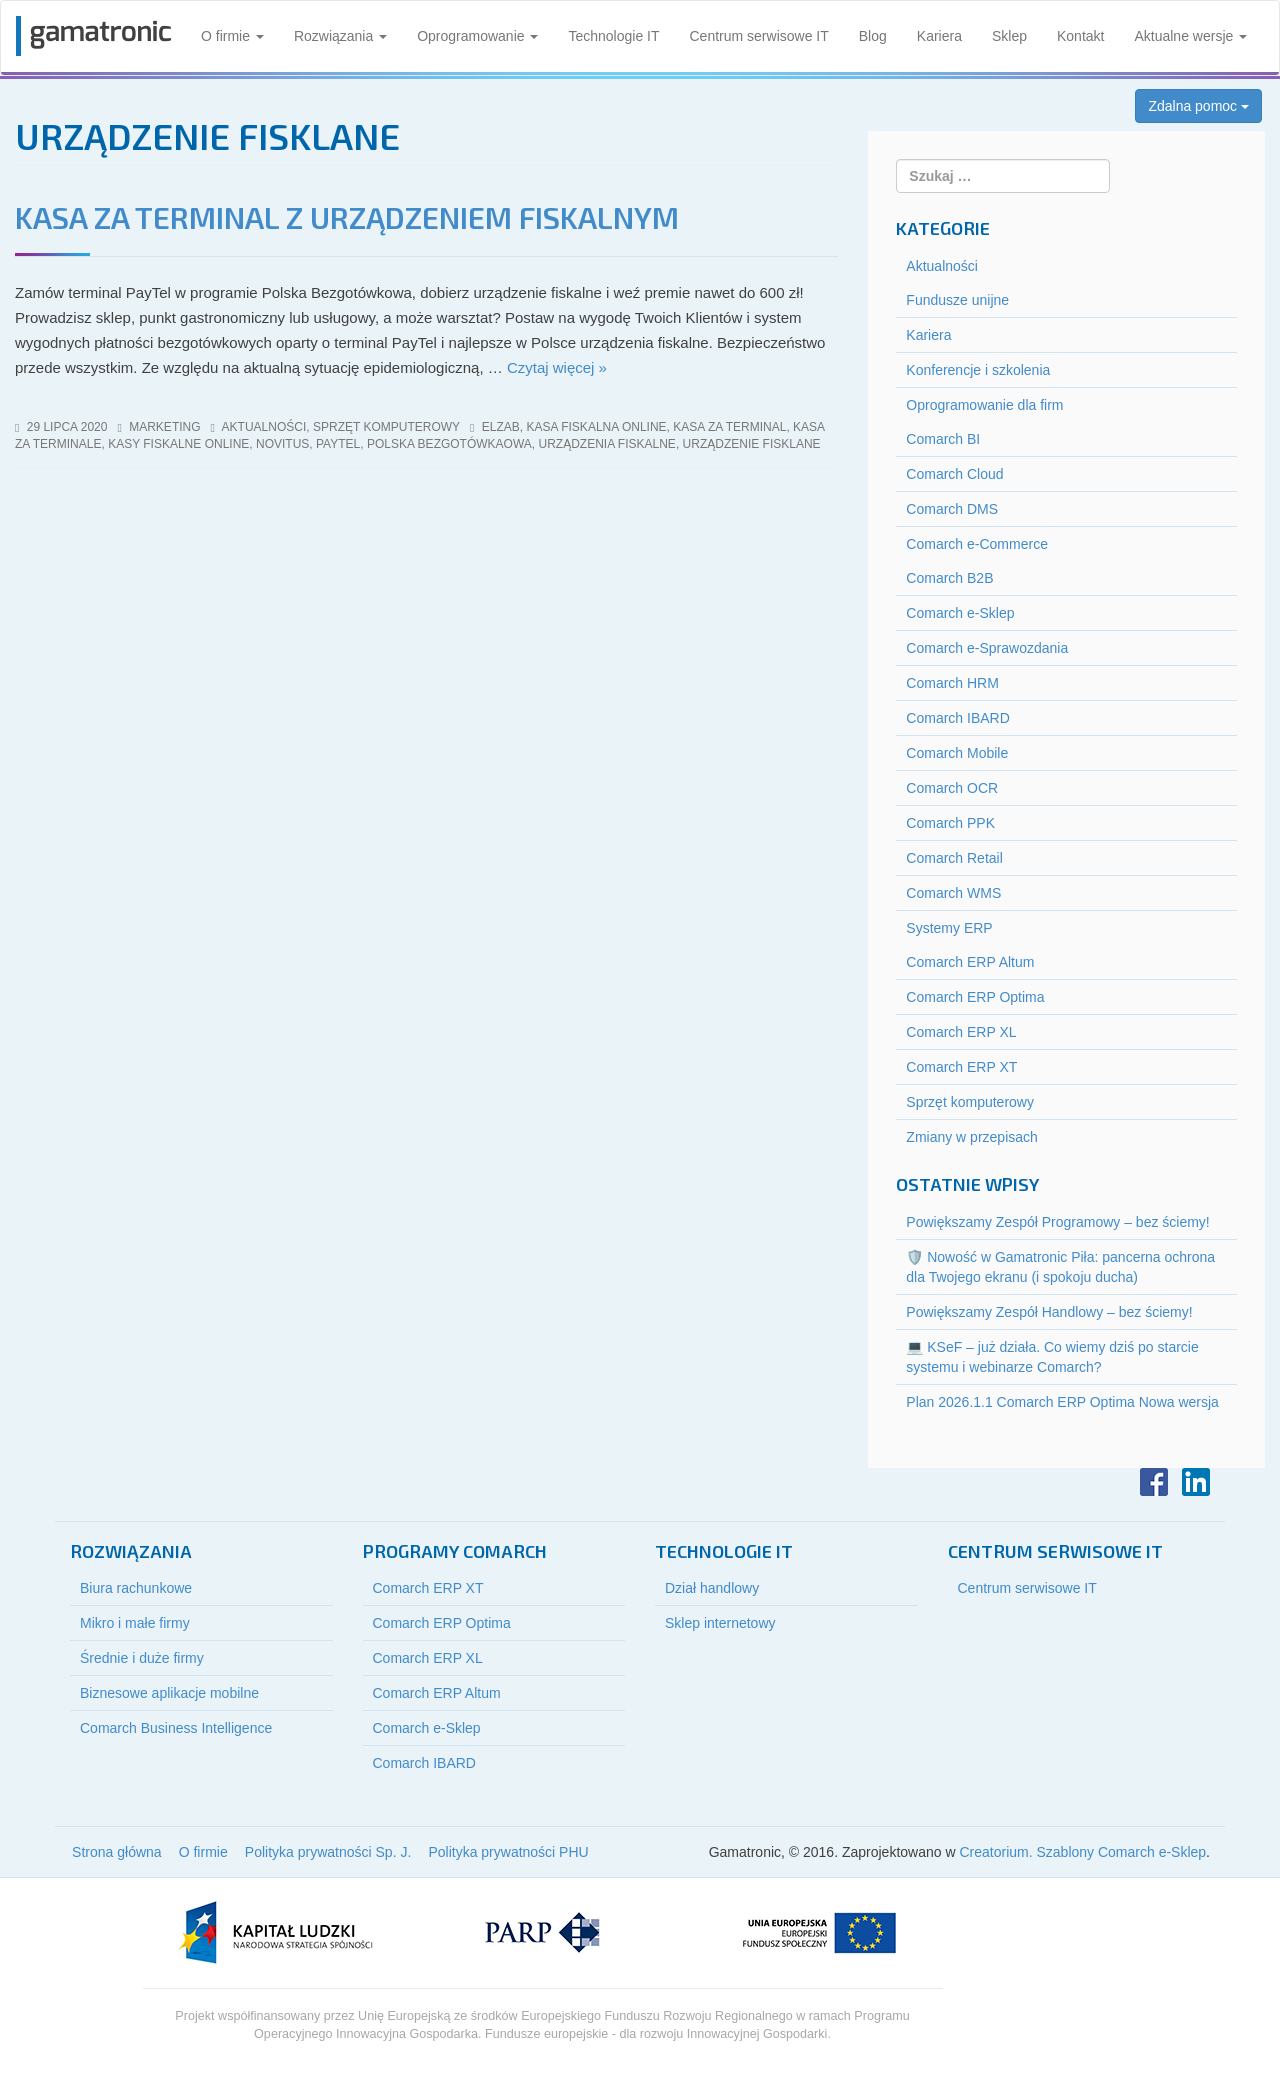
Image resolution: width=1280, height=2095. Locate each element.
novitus (282, 444)
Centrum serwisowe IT (759, 36)
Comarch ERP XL (961, 1032)
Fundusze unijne (957, 300)
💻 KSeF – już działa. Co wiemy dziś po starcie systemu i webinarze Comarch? (1052, 1357)
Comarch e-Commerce (977, 544)
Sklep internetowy (720, 1623)
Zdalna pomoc (1198, 106)
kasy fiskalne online (178, 444)
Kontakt (1080, 36)
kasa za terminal (729, 427)
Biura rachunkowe (136, 1588)
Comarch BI (943, 439)
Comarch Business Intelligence (176, 1728)
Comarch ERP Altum (970, 962)
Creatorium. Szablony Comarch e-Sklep (1082, 1852)
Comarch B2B (949, 578)
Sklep (1009, 36)
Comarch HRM (952, 683)
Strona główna (117, 1852)
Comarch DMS (952, 509)
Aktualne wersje (1190, 36)
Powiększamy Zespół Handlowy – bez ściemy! (1049, 1312)
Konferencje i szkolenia (978, 370)
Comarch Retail (954, 858)
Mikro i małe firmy (135, 1623)
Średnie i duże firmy (142, 1658)
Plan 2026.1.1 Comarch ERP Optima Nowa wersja (1062, 1402)
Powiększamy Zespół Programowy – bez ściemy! (1057, 1222)
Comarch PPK (950, 823)
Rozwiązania (340, 36)
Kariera (939, 36)
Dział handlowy (712, 1588)
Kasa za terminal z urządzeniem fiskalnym (347, 217)
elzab (501, 427)
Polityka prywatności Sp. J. (328, 1852)
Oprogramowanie (477, 36)
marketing (164, 427)
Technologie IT (613, 36)
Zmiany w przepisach (972, 1137)
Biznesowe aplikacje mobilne (169, 1693)
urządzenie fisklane (752, 444)
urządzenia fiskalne (607, 444)
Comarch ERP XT (961, 1067)
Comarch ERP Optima (975, 997)
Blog (873, 36)
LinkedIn (1196, 1482)
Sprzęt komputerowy (386, 427)
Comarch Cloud (954, 474)
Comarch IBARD (957, 718)
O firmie (232, 36)
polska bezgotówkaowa (449, 444)
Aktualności (264, 427)
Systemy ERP (949, 928)
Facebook (1154, 1482)
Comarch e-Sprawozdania (987, 648)
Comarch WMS (953, 893)
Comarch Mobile (957, 753)
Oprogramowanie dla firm (984, 405)
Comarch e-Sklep (960, 613)
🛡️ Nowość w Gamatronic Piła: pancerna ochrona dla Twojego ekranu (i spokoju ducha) (1060, 1267)
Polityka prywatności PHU (508, 1852)
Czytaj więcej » (557, 367)
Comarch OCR (952, 788)
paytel (338, 444)
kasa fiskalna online (597, 427)
